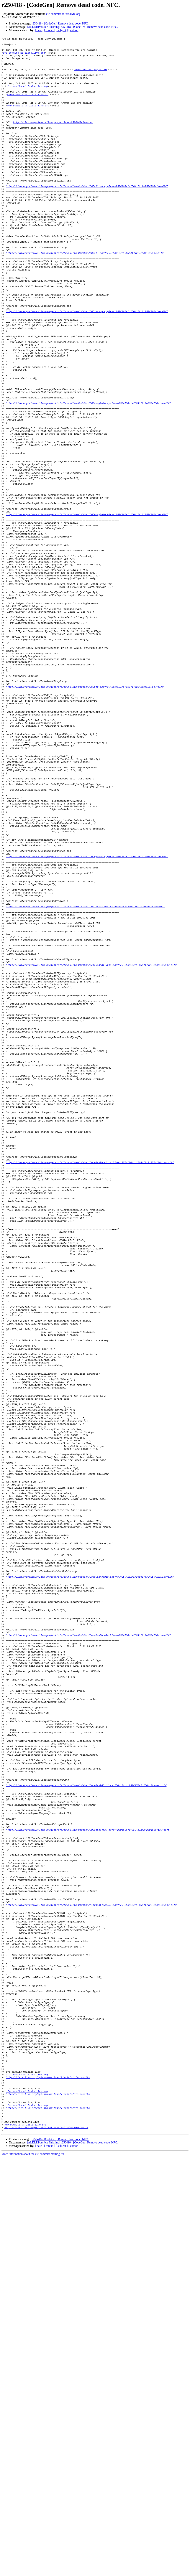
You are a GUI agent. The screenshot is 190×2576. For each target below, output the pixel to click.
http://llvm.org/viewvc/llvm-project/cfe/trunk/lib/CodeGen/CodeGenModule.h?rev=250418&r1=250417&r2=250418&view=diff (88, 1955)
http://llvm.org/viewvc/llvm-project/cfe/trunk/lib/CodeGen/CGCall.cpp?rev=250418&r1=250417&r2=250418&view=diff (84, 296)
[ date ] (39, 30)
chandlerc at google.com (90, 76)
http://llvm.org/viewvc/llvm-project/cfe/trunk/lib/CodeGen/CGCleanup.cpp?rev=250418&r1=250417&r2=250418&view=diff (87, 366)
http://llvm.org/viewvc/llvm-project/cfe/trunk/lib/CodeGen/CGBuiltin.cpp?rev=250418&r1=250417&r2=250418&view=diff (87, 216)
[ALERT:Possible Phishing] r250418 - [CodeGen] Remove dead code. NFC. (72, 26)
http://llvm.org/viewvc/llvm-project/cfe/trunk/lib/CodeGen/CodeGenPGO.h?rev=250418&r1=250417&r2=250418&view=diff (86, 2135)
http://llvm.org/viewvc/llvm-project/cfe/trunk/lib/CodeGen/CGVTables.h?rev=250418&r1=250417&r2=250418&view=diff (85, 1080)
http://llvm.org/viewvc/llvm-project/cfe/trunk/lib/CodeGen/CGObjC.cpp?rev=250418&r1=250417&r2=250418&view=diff (84, 817)
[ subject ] (62, 30)
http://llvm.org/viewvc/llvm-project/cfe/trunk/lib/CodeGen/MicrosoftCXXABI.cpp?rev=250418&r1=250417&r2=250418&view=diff (91, 2278)
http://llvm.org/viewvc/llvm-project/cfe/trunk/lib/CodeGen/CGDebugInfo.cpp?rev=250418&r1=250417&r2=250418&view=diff (88, 476)
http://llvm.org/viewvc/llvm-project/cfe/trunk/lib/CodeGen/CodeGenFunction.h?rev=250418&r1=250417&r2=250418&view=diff (90, 1387)
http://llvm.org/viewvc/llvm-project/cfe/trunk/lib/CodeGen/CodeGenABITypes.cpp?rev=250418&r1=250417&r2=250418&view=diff (91, 1150)
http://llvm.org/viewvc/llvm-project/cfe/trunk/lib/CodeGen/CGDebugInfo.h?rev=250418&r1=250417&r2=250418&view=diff (87, 610)
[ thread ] (49, 30)
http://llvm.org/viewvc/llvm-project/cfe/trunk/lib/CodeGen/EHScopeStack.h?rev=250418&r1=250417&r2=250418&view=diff (87, 2188)
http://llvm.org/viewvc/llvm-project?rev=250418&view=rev (53, 139)
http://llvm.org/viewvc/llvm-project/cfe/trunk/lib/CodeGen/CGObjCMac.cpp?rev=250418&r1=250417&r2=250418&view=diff (87, 1020)
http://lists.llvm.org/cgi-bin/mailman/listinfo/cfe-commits (48, 2485)
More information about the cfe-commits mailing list (32, 2572)
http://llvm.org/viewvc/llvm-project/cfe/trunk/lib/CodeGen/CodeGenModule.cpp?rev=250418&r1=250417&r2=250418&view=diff (90, 1884)
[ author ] (74, 30)
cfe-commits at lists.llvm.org (63, 13)
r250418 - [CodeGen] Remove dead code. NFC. (60, 23)
